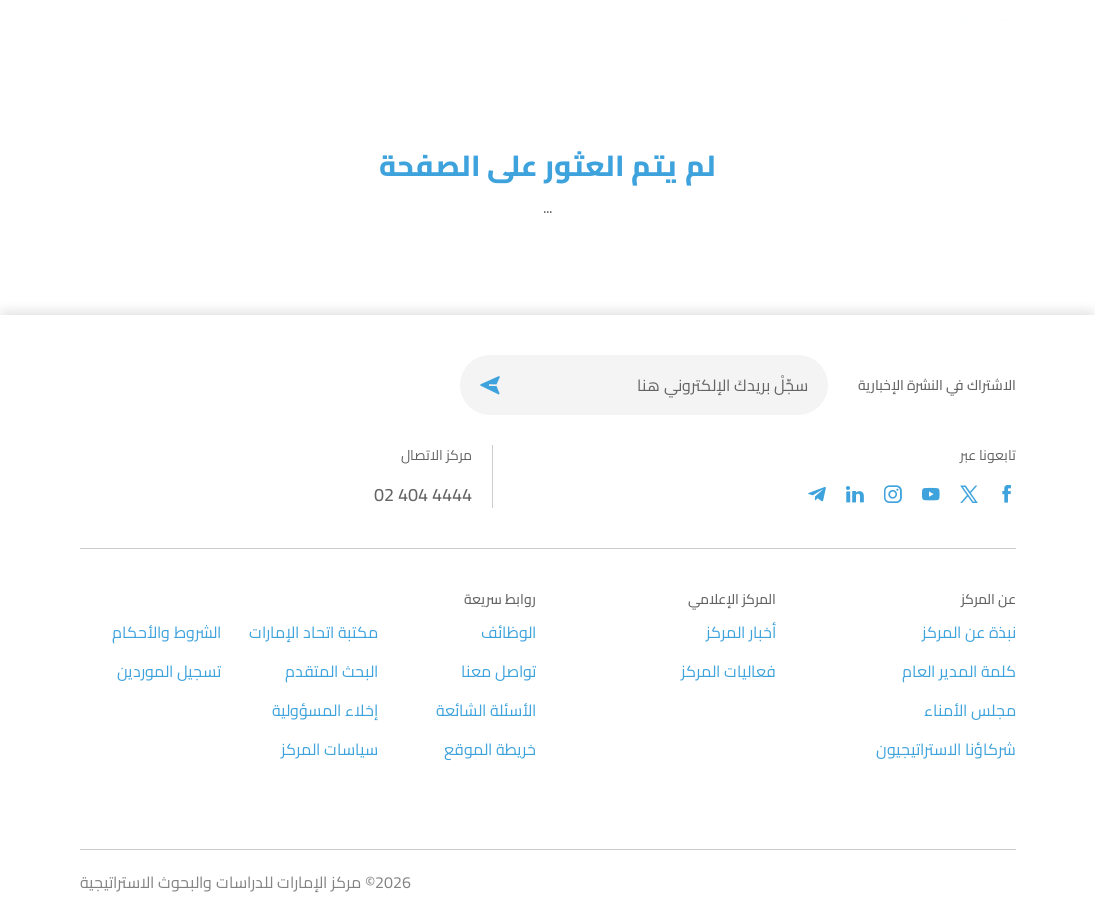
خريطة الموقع (490, 749)
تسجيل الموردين (169, 671)
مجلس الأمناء (970, 710)
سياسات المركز (329, 749)
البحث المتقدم (331, 671)
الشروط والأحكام (166, 632)
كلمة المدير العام (959, 671)
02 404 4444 (423, 494)
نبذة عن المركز (969, 632)
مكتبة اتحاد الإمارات (313, 632)
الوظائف (508, 632)
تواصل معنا (498, 671)
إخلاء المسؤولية (325, 710)
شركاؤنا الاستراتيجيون (946, 749)
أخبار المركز (741, 632)
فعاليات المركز (728, 671)
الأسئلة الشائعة (486, 710)
